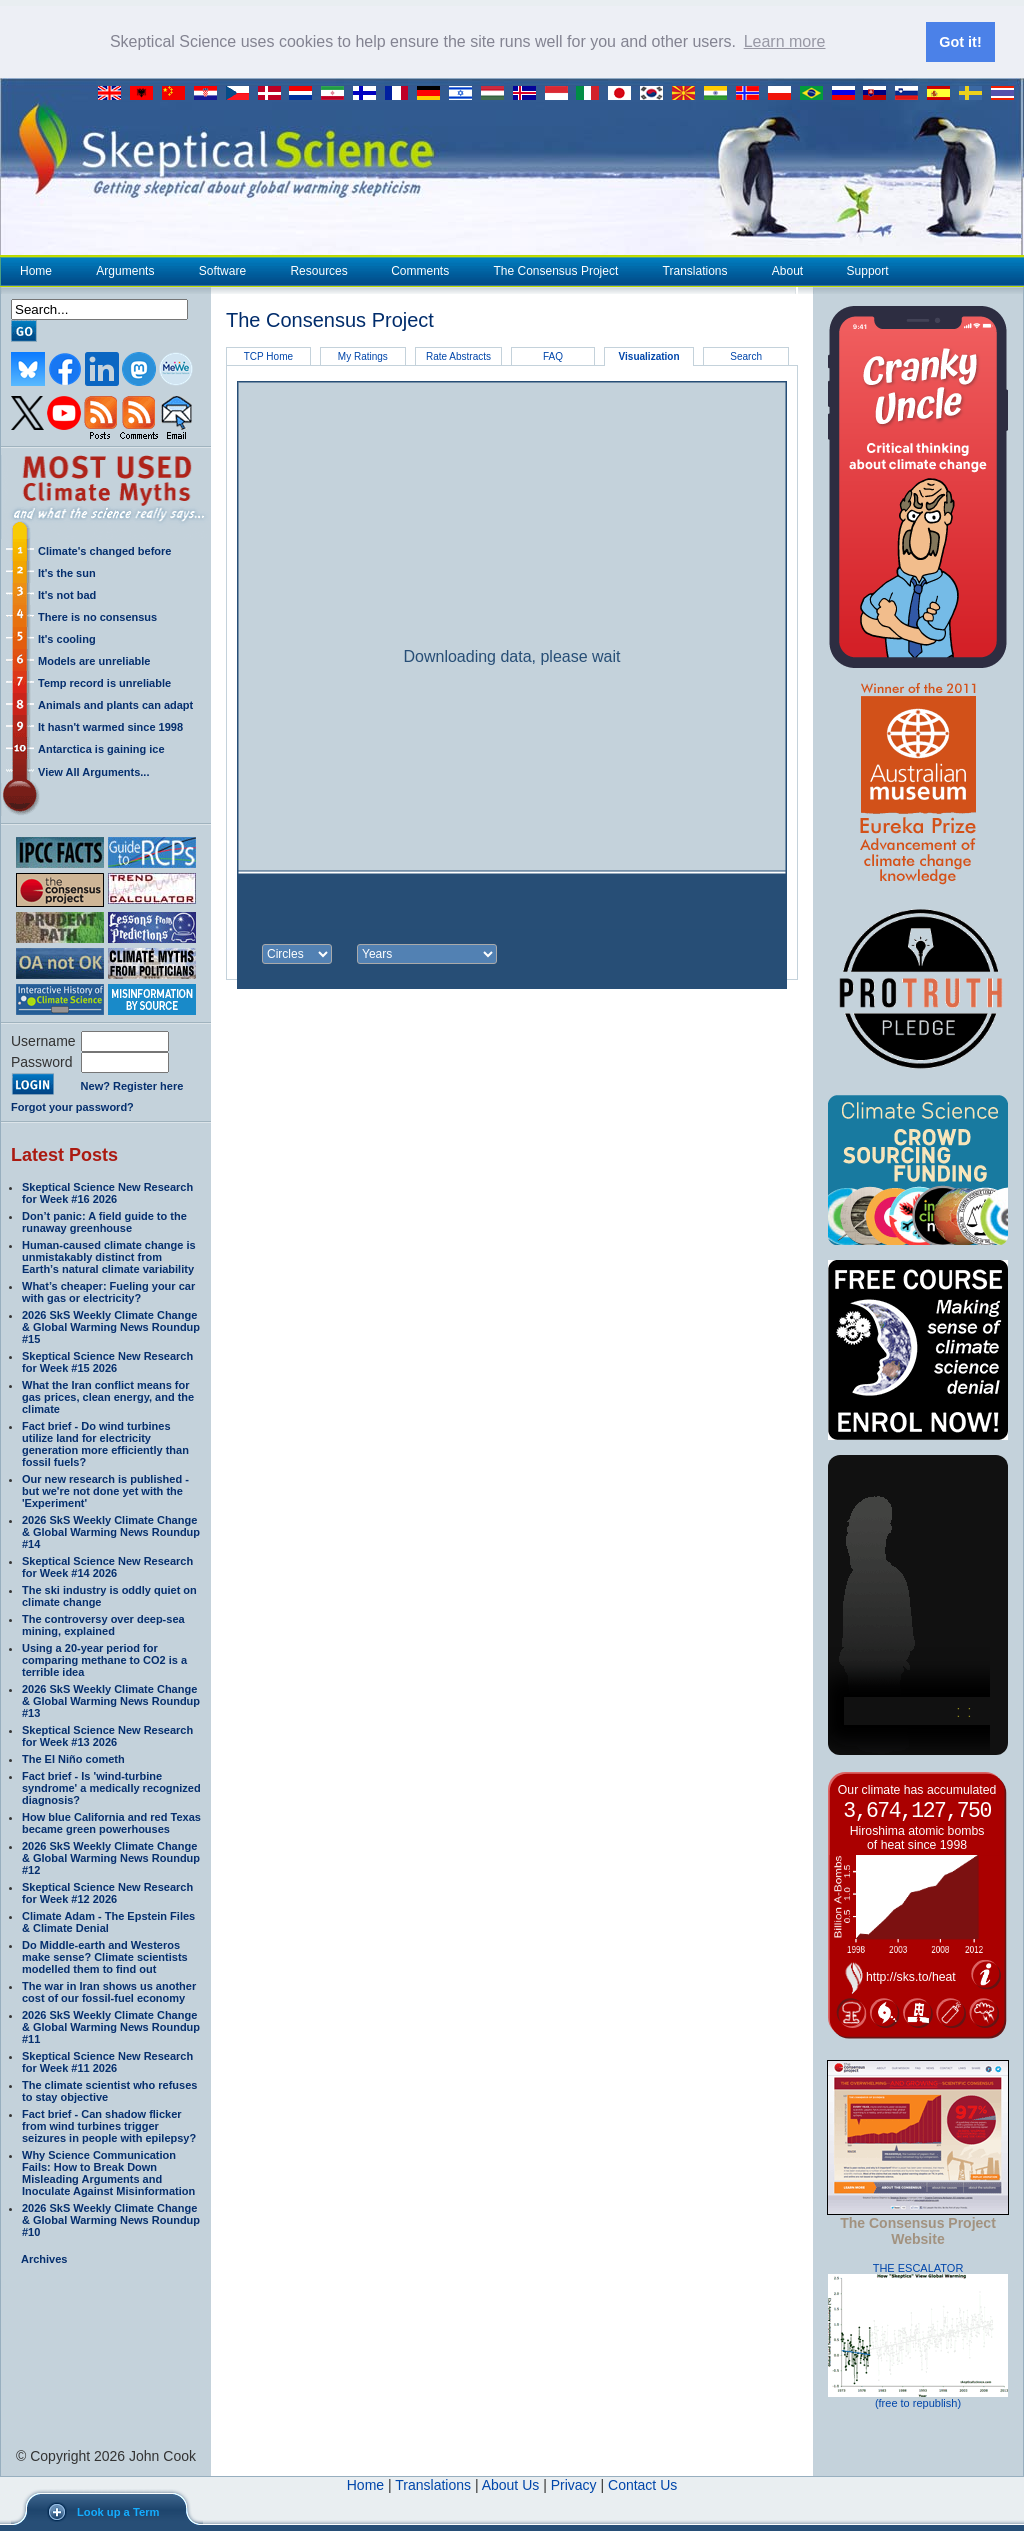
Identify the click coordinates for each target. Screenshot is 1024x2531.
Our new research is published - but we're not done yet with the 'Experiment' (105, 1490)
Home (36, 270)
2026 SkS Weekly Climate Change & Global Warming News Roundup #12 (111, 1857)
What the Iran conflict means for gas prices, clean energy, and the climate (108, 1396)
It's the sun (67, 572)
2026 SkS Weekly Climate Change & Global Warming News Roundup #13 (111, 1700)
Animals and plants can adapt (115, 704)
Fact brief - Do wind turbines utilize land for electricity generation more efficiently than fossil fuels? (105, 1443)
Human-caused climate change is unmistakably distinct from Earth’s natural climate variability (109, 1256)
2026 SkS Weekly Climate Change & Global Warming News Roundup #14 (111, 1531)
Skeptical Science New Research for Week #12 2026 (107, 1892)
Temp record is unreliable (104, 682)
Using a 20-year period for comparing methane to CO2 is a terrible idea (104, 1659)
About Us (511, 2484)
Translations (695, 270)
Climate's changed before (104, 550)
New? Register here (132, 1086)
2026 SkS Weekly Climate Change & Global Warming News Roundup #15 (111, 1326)
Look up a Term (118, 2512)
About (787, 270)
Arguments (124, 270)
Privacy (574, 2484)
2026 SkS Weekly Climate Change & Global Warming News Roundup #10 (111, 2219)
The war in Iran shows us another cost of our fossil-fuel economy (109, 1991)
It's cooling (67, 638)
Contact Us (642, 2484)
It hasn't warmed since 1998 (110, 726)
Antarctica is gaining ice (101, 748)
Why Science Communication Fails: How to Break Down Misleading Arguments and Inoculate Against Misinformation (108, 2172)
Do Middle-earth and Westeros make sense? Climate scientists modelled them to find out (105, 1956)
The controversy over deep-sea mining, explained (103, 1624)
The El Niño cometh (73, 1758)
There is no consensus (97, 616)
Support (868, 270)
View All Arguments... (93, 771)
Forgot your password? (72, 1106)
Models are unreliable (94, 660)
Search (746, 355)
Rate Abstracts (458, 355)
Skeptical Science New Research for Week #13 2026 (107, 1735)
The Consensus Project (556, 270)
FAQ (553, 355)
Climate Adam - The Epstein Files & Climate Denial (108, 1921)
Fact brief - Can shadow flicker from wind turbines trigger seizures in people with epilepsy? (109, 2125)
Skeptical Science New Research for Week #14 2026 (107, 1566)
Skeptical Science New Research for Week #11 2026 (107, 2061)
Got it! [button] (960, 42)
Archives (44, 2258)
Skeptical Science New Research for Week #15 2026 (107, 1361)
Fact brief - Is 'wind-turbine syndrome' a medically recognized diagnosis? (111, 1787)
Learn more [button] (785, 41)
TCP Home (268, 355)
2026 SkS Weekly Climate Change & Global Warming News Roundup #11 (111, 2026)
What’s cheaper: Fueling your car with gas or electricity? (108, 1291)
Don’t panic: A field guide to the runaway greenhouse (104, 1221)
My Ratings (363, 355)
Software (222, 270)
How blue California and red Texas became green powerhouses (111, 1822)
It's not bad (67, 594)
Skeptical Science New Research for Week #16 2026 (107, 1192)
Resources (318, 270)
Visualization (649, 356)
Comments (420, 270)
